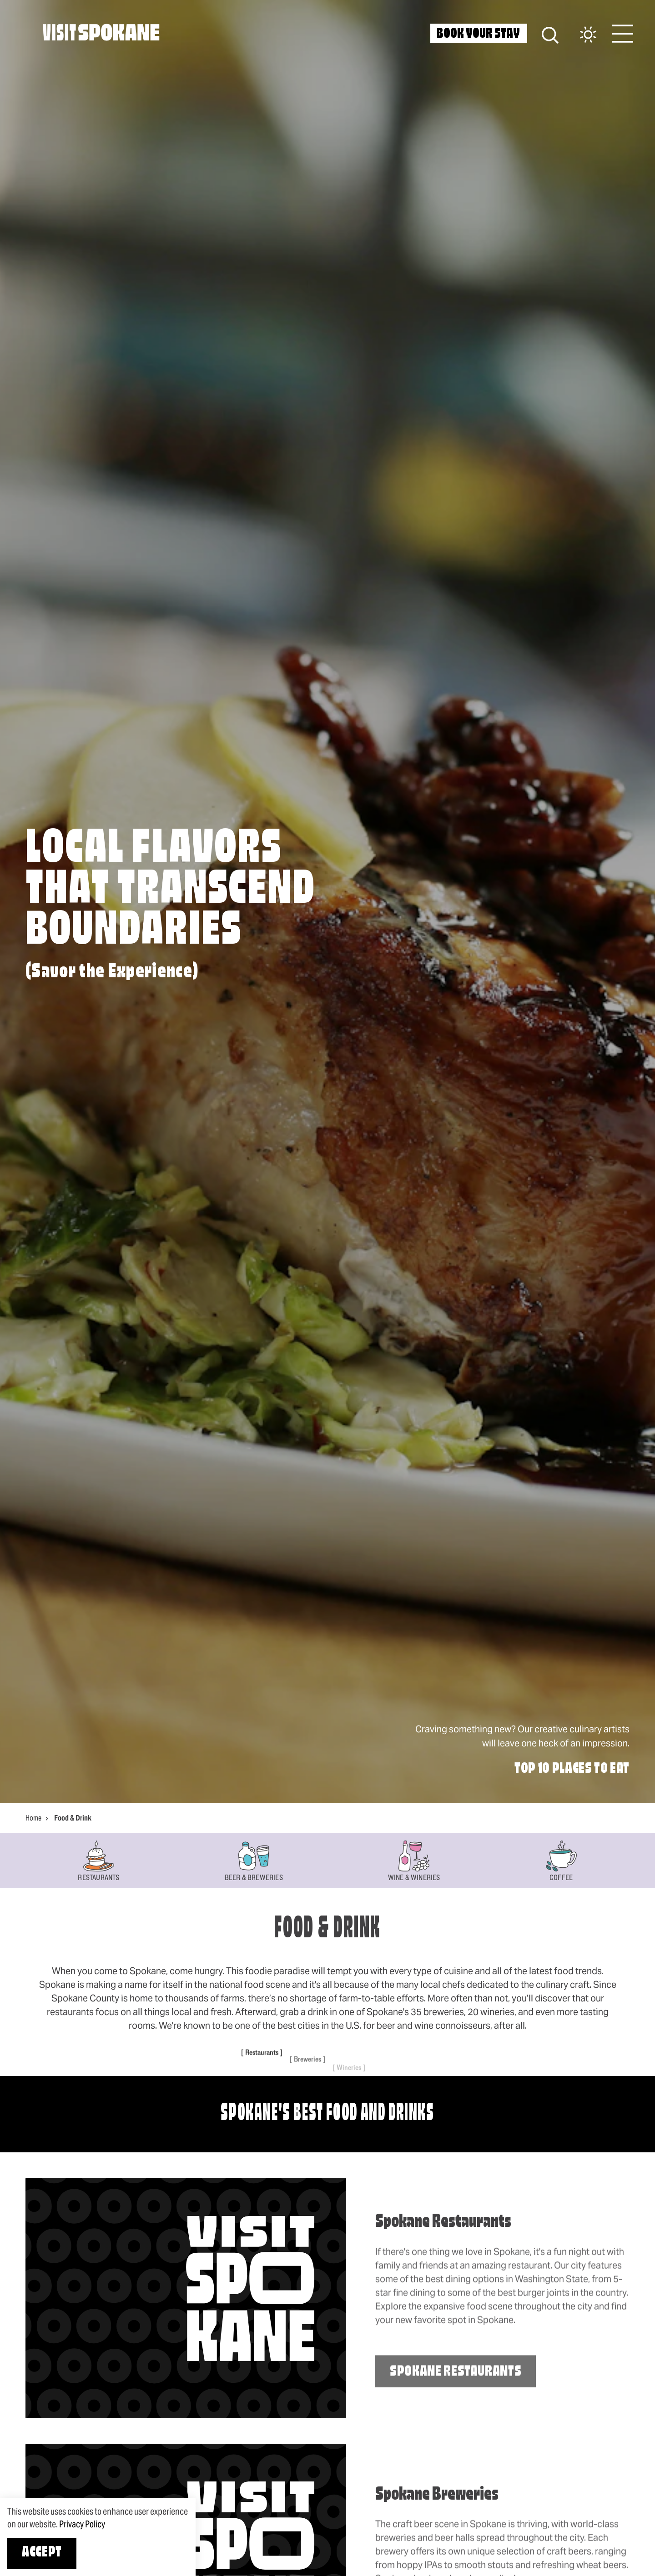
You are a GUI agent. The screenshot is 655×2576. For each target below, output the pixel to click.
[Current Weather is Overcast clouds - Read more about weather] (579, 35)
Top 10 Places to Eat (572, 1769)
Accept (42, 2553)
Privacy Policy (82, 2524)
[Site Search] (550, 34)
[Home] (101, 32)
